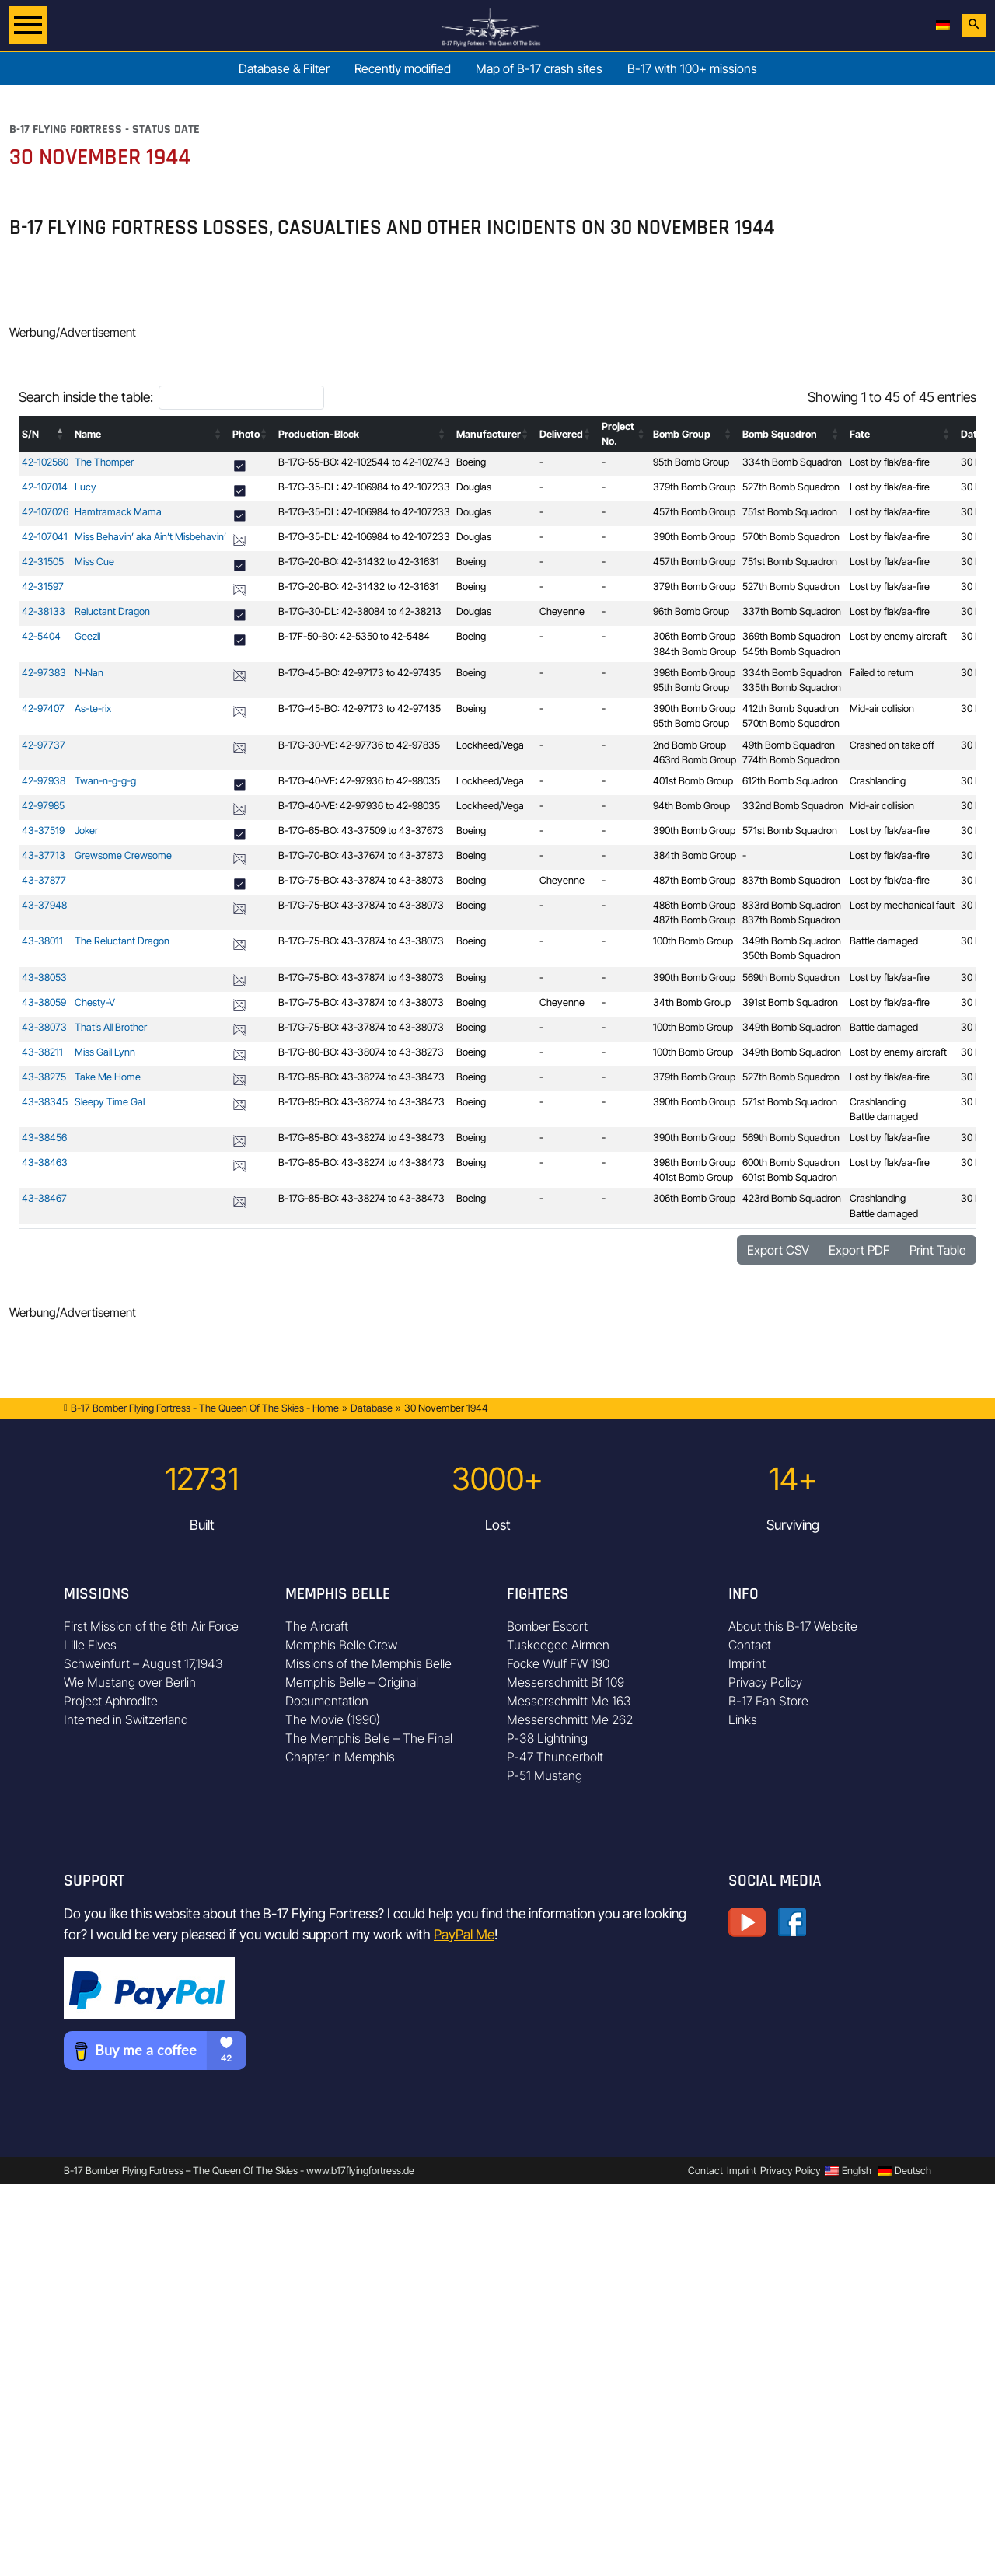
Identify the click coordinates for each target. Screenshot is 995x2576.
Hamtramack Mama (118, 512)
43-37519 (43, 830)
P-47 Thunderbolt (555, 1756)
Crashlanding (878, 781)
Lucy (85, 487)
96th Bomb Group (691, 611)
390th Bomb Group (694, 537)
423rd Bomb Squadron (791, 1198)
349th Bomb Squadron (791, 941)
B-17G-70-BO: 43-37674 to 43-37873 (361, 855)
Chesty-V (95, 1002)
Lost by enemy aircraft (898, 636)
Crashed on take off (892, 745)
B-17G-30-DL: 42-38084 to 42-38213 (360, 611)
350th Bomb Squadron (791, 956)
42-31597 (43, 586)
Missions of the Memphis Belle (368, 1663)
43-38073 (44, 1027)
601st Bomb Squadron (789, 1177)
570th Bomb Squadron (791, 537)
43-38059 (44, 1002)
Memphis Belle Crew (341, 1645)
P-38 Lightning (547, 1738)
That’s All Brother (111, 1027)
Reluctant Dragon (112, 611)
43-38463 (45, 1162)
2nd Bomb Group (689, 745)
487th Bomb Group (694, 880)
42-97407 (43, 708)
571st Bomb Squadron (789, 830)
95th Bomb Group (691, 462)
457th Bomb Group (694, 512)
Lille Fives (90, 1645)
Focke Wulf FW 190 (558, 1663)
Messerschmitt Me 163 (569, 1701)
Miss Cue (94, 561)
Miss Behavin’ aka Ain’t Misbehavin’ (150, 537)
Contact (749, 1645)
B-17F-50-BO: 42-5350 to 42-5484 (354, 636)
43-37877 (44, 880)
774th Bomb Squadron (791, 760)
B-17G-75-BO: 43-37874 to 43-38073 (361, 880)
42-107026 (45, 512)
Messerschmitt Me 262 (570, 1719)
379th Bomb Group (694, 487)
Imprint (747, 1663)
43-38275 (44, 1077)
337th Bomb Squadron (791, 611)
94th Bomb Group (691, 806)
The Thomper (104, 462)
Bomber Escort (547, 1626)
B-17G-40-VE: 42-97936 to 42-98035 (359, 781)
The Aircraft (316, 1626)
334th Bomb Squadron (792, 462)
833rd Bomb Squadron (791, 905)
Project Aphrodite (111, 1701)
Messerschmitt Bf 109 (565, 1682)
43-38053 (44, 977)
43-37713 (43, 855)
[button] (60, 434)
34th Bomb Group (692, 1002)
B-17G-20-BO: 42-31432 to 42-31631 (358, 561)
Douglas (473, 487)
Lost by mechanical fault (902, 905)
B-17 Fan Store (768, 1701)
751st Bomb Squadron (789, 512)
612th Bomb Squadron (790, 781)
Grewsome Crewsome (123, 855)
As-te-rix (93, 708)
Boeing (471, 462)
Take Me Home (108, 1077)
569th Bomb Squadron (791, 977)
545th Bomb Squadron (791, 652)
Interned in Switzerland (126, 1719)
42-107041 (45, 537)
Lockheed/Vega (490, 745)
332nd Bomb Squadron (792, 806)
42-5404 (41, 636)
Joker (86, 830)
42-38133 (43, 611)
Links (742, 1719)
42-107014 (45, 487)
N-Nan (89, 673)
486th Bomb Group (694, 905)
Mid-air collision (882, 708)
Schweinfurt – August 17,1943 (143, 1663)
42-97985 (43, 806)
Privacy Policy (765, 1682)
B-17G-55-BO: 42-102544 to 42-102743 (364, 462)
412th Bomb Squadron (790, 708)
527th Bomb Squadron (791, 487)
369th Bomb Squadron (791, 636)
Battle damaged (884, 941)
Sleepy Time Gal (110, 1102)
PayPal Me (464, 1934)
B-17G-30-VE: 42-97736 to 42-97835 (359, 745)
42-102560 (45, 462)
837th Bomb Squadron (791, 880)
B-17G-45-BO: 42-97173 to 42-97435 (359, 673)
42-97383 (44, 673)
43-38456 (44, 1137)
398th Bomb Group (694, 673)
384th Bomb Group (694, 652)
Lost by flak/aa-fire (890, 462)
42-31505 (43, 561)
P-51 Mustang (544, 1775)
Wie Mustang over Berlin (130, 1682)
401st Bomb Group (693, 781)
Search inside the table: (86, 397)
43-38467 (44, 1198)
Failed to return (881, 673)
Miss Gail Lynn (105, 1052)
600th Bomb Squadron (791, 1162)
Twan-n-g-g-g (105, 781)
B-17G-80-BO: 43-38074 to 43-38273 (361, 1052)
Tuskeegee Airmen (558, 1645)
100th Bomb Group (693, 941)
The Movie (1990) (332, 1719)
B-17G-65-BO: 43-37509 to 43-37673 (361, 830)
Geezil (87, 636)
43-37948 (44, 905)
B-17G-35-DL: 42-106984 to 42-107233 (364, 487)
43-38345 (45, 1102)
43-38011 (42, 941)
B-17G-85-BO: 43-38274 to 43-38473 (361, 1077)
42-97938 (43, 781)
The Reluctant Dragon (122, 941)
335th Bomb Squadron (791, 687)
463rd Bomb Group (694, 760)
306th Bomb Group (694, 636)
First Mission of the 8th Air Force (151, 1626)
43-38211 (42, 1052)
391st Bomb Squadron (790, 1002)
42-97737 (43, 745)
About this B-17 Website (792, 1626)
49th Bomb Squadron (788, 745)
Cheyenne (562, 611)
